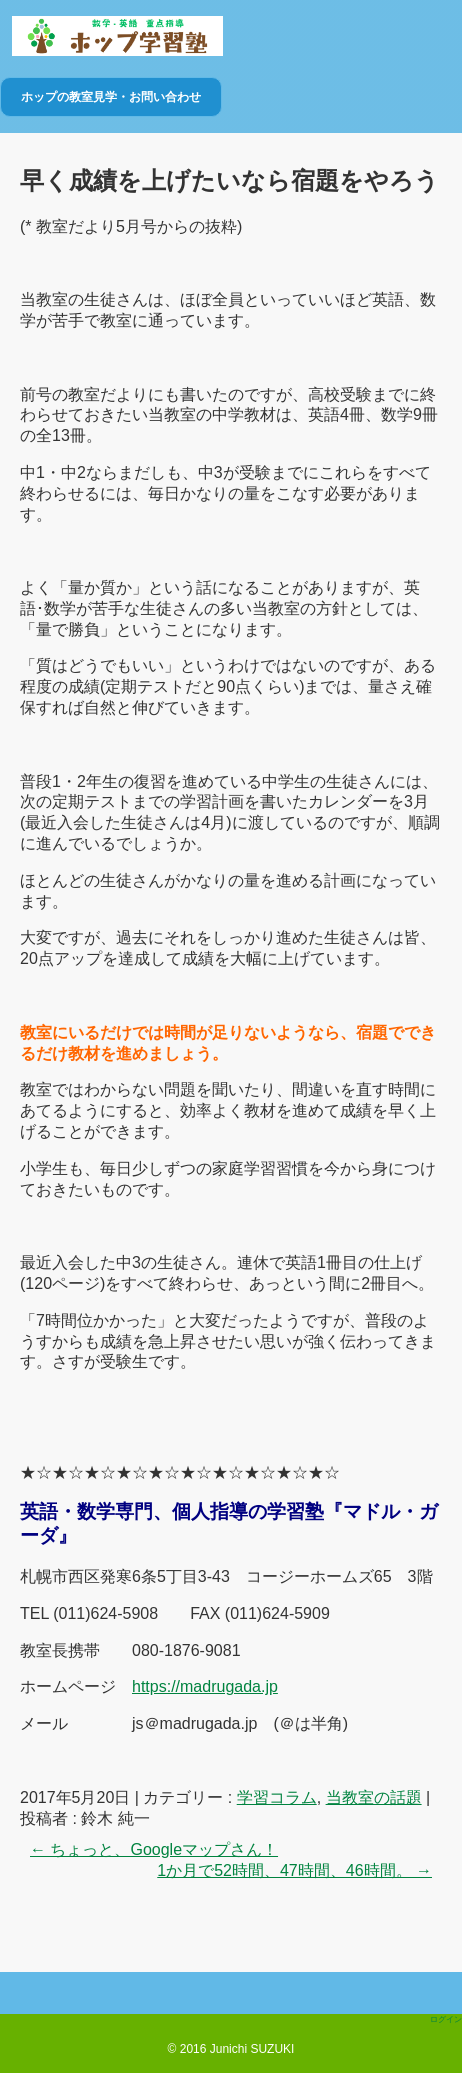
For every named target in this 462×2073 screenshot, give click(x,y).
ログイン (446, 2019)
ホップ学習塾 (117, 36)
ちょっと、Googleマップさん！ (154, 1849)
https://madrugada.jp (205, 1686)
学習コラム (277, 1797)
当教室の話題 (374, 1797)
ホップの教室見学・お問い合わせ (111, 97)
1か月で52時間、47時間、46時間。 (294, 1870)
